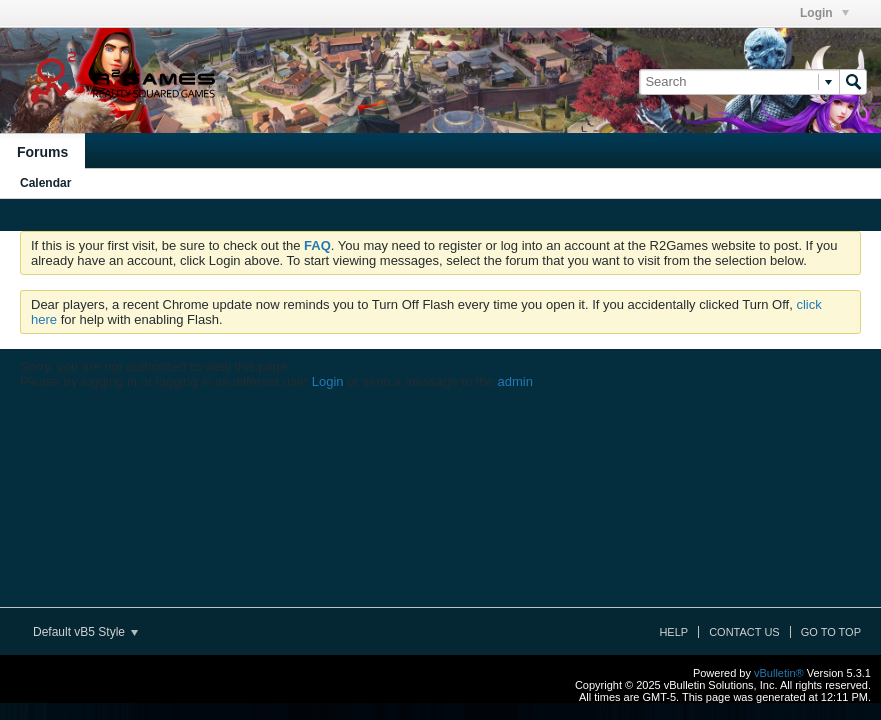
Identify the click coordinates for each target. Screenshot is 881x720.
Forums (42, 152)
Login (824, 13)
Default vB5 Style (85, 632)
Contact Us (744, 632)
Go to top (831, 632)
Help (673, 632)
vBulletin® (779, 673)
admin (514, 381)
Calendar (45, 183)
